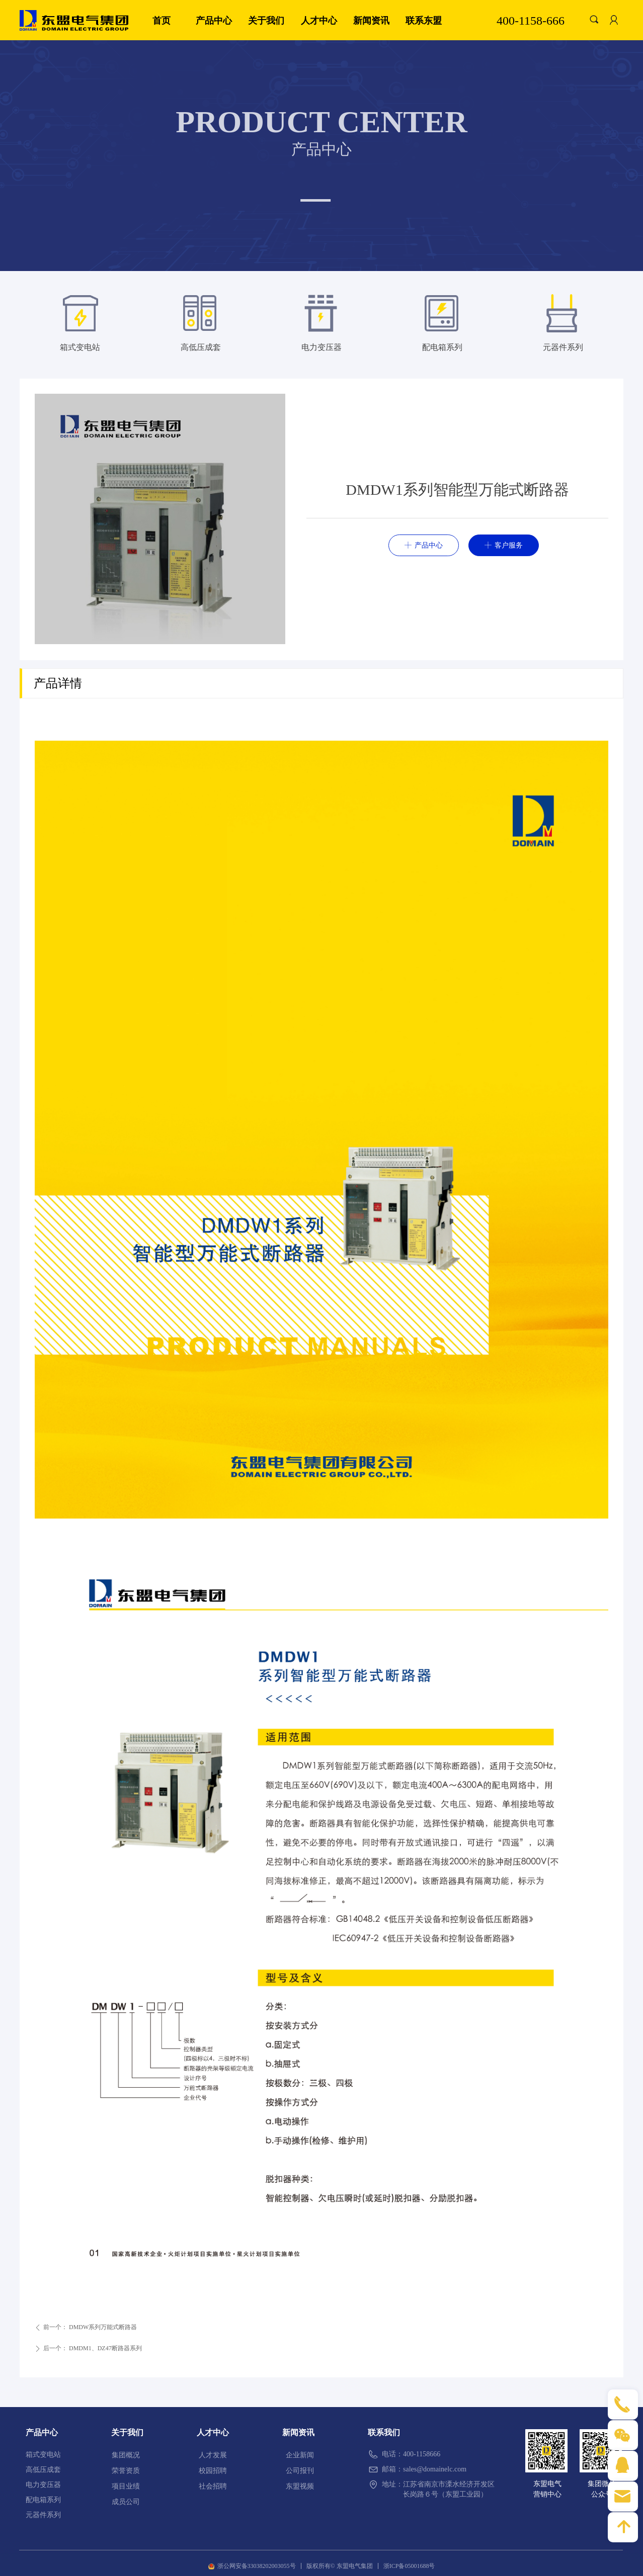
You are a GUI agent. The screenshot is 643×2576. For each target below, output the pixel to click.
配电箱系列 (442, 347)
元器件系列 (563, 347)
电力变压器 (321, 347)
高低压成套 (201, 347)
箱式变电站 (80, 347)
